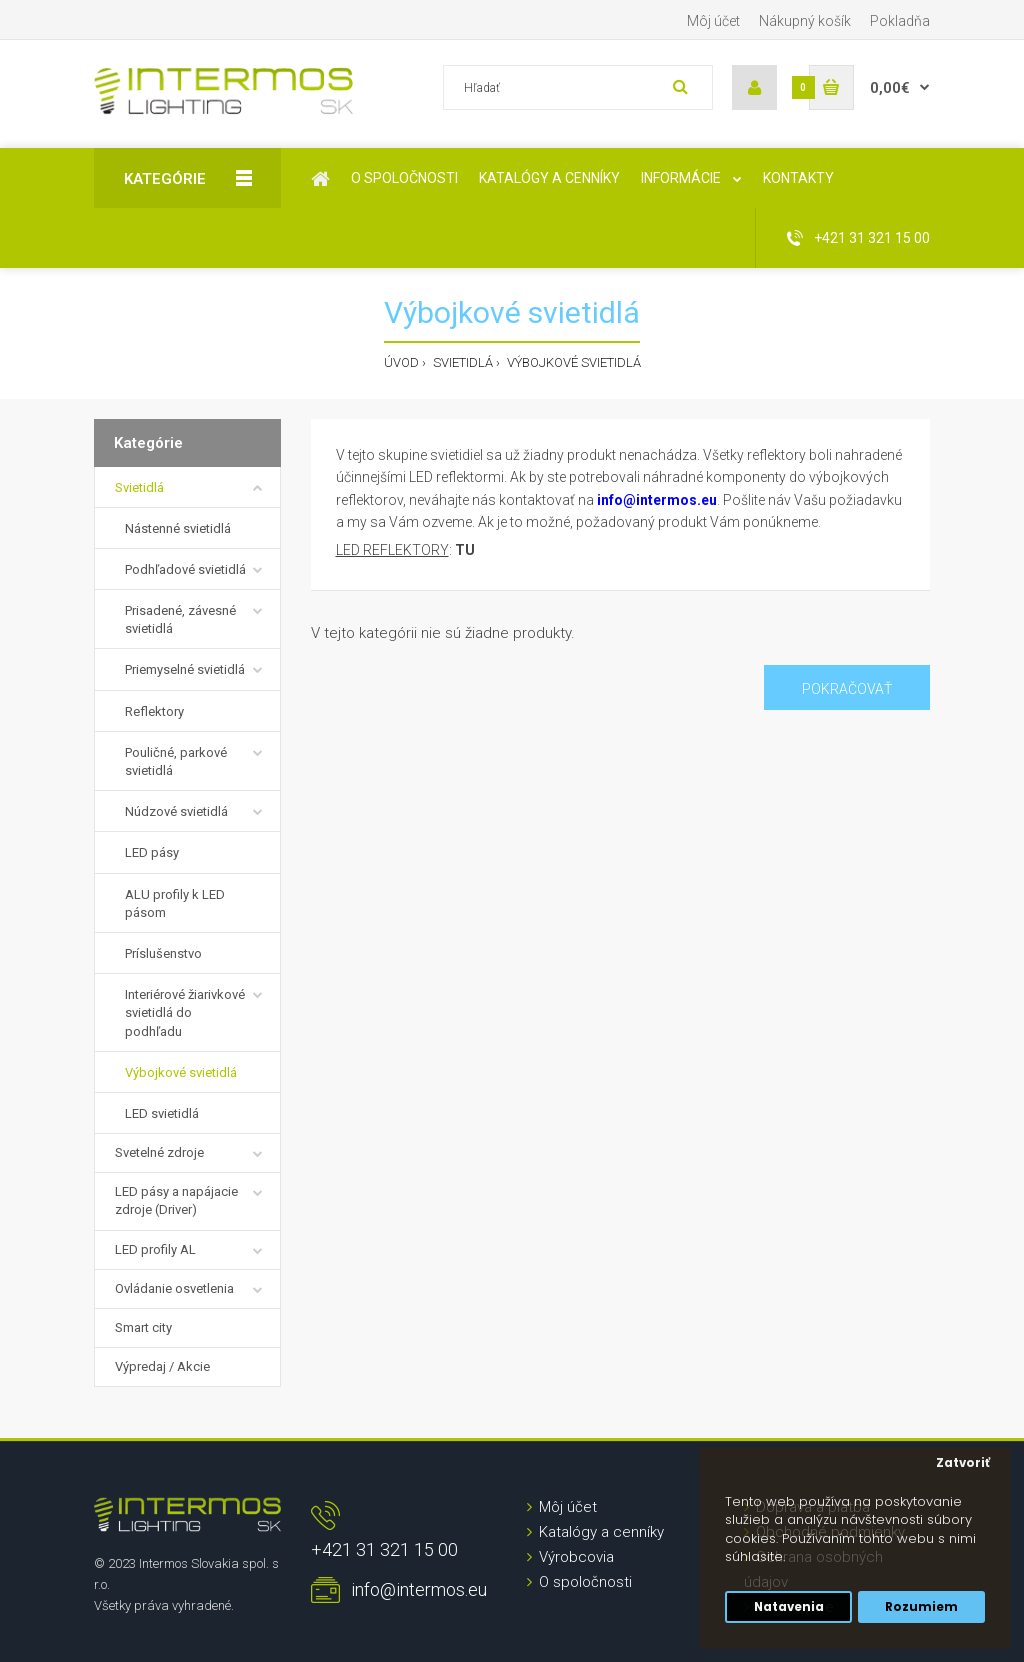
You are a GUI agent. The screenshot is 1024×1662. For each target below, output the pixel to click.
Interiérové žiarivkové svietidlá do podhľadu (185, 1012)
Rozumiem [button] (921, 1607)
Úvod (401, 362)
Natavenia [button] (789, 1607)
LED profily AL (155, 1249)
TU (465, 550)
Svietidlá (461, 362)
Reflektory (154, 711)
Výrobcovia (576, 1557)
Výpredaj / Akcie (162, 1366)
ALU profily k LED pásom (175, 903)
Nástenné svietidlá (178, 528)
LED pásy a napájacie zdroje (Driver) (176, 1200)
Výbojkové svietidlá (572, 362)
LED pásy (152, 852)
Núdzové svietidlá (176, 811)
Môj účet (713, 21)
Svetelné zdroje (159, 1152)
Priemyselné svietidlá (185, 669)
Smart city (143, 1327)
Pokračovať (847, 689)
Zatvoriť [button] (963, 1463)
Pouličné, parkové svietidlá (176, 761)
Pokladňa (900, 21)
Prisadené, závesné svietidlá (180, 619)
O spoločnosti (585, 1582)
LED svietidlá (162, 1113)
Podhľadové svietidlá (185, 569)
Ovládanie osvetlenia (174, 1288)
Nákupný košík (805, 21)
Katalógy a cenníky (601, 1532)
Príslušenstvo (163, 953)
